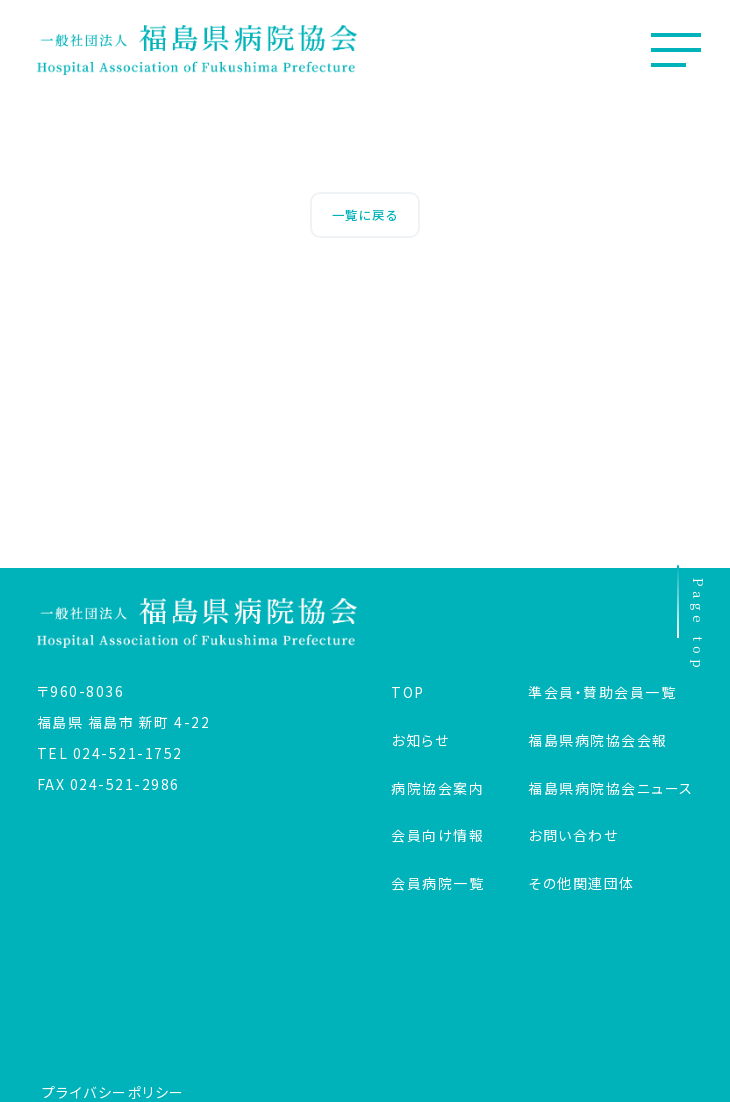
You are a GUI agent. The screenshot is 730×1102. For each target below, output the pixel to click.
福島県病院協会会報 (598, 740)
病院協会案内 (437, 788)
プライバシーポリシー (113, 1092)
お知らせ (420, 740)
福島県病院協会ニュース (611, 788)
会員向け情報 (437, 835)
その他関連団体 (581, 883)
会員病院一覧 (437, 883)
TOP (408, 692)
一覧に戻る (365, 215)
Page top (692, 620)
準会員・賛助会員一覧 (602, 692)
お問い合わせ (573, 835)
